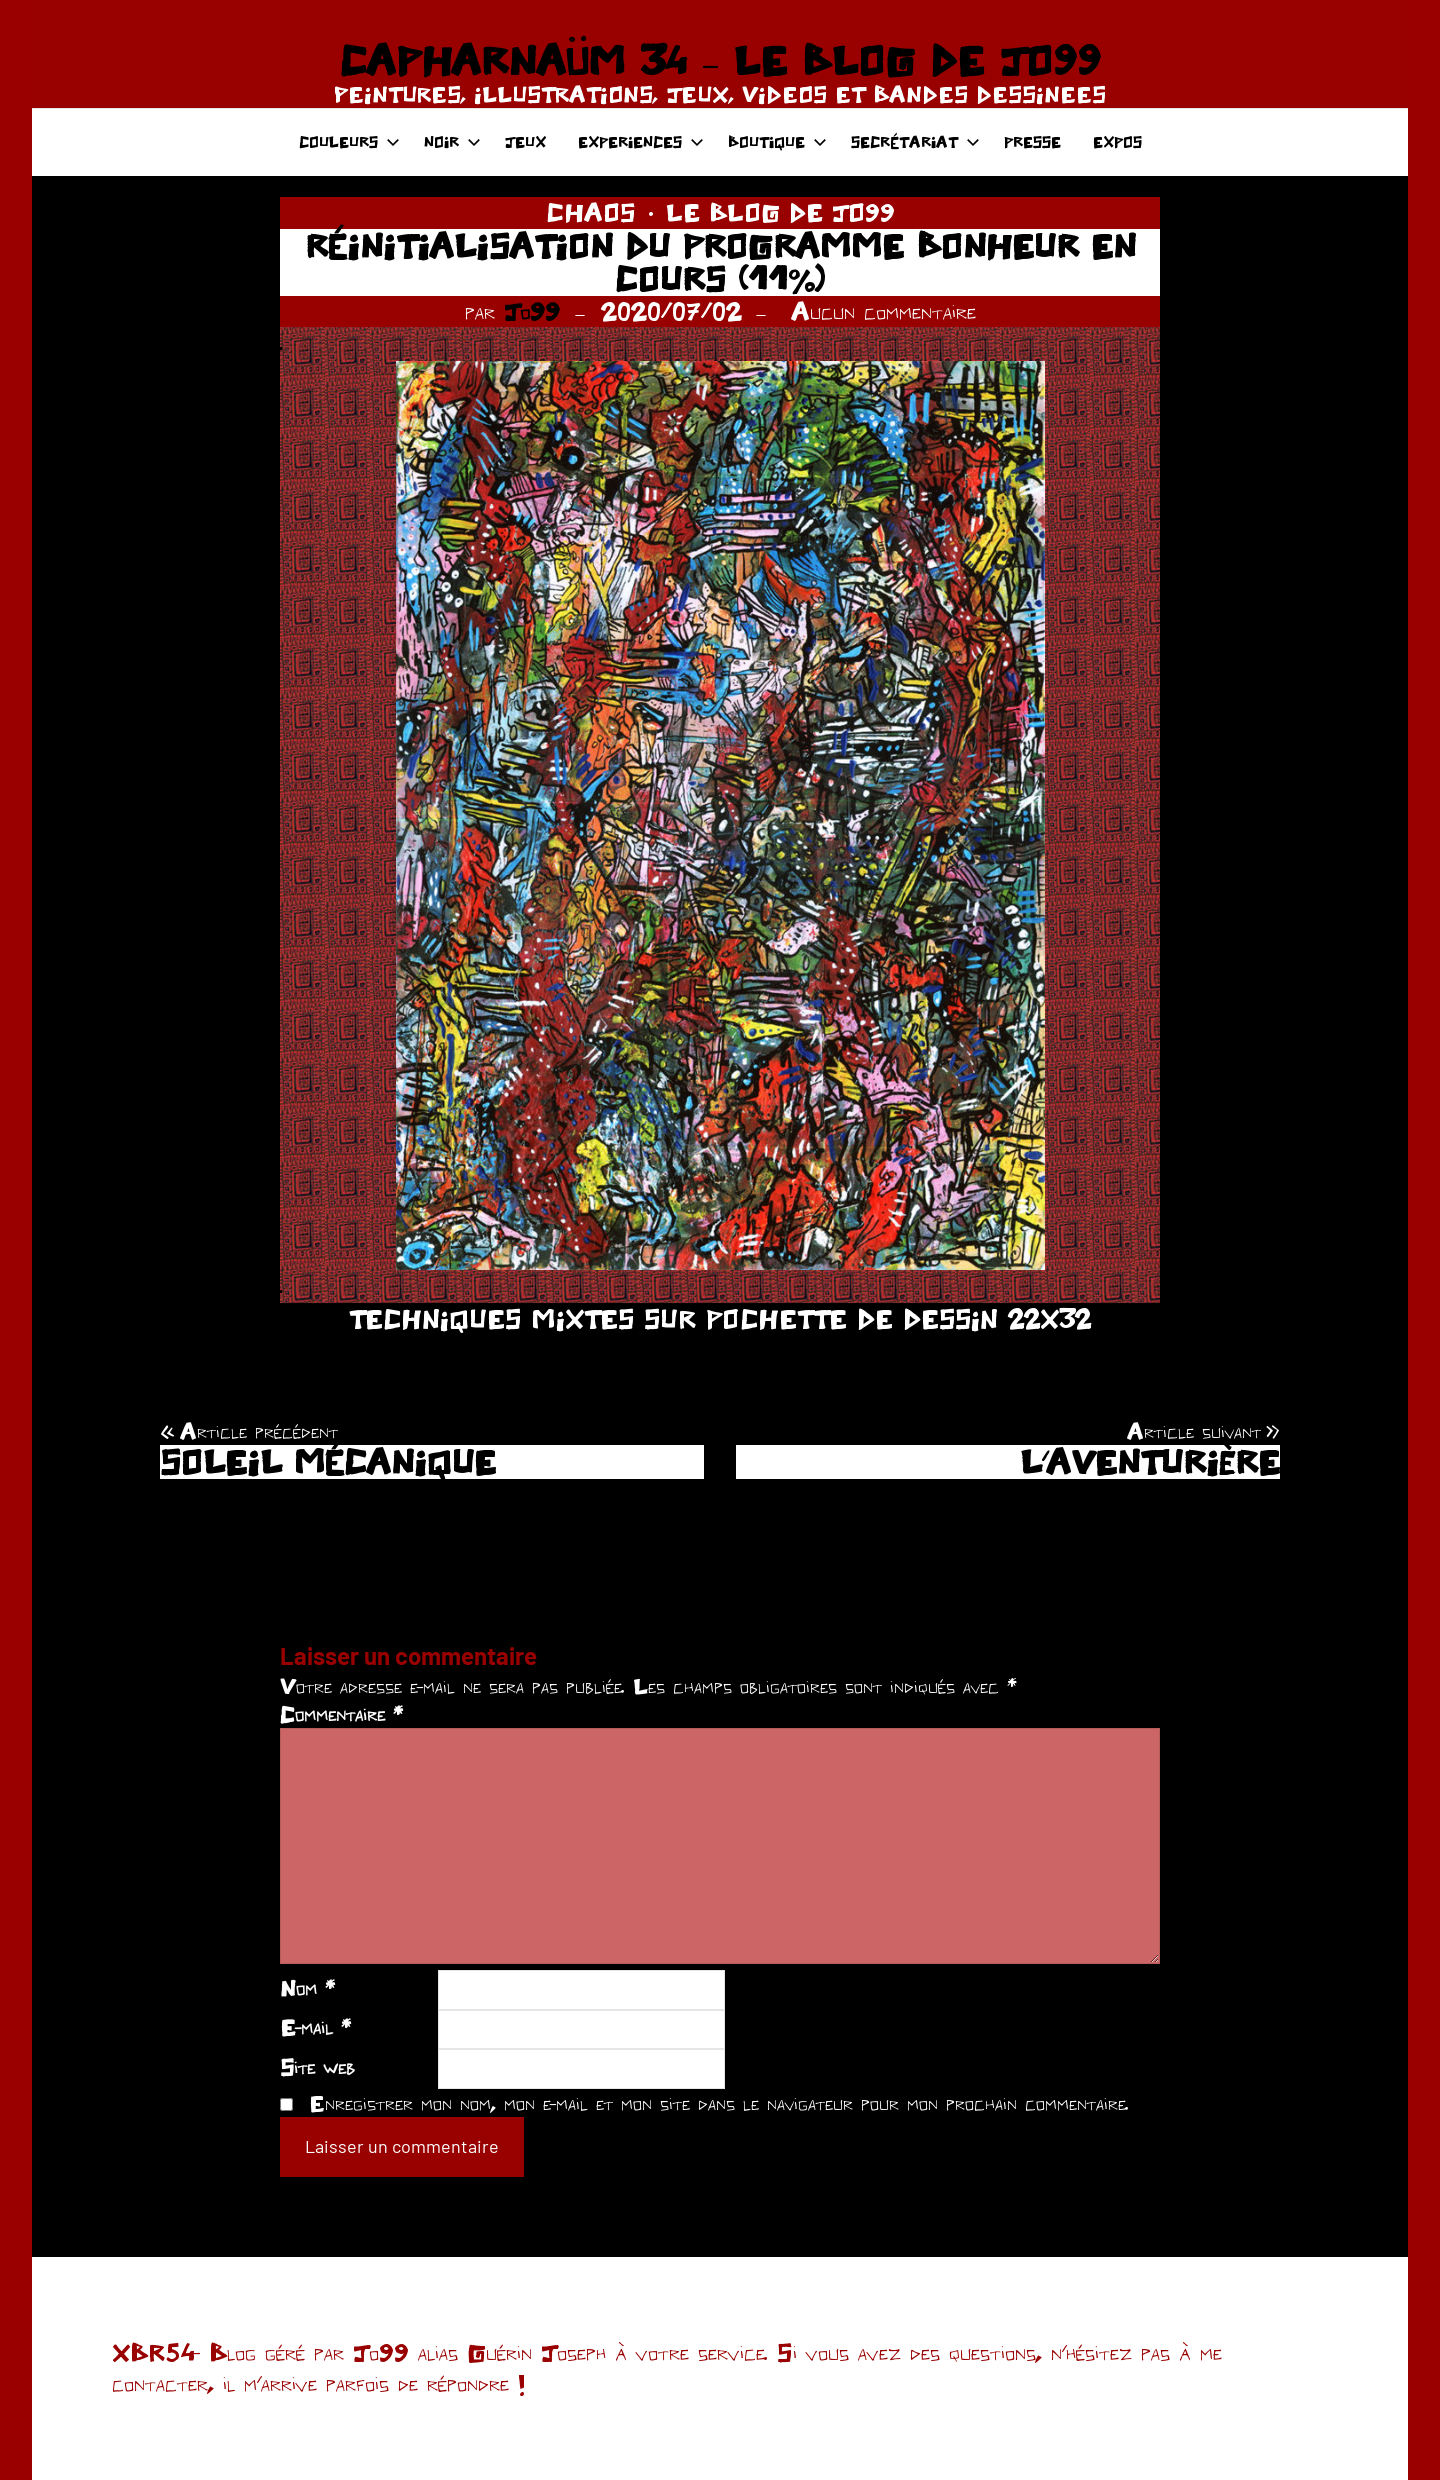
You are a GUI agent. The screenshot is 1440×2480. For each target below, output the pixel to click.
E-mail (315, 2027)
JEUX (525, 141)
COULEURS (349, 141)
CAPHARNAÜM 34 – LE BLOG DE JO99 (719, 60)
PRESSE (1032, 141)
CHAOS (591, 212)
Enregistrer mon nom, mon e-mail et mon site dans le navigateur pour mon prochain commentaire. (719, 2103)
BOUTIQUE (777, 141)
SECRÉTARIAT (915, 141)
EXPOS (1117, 141)
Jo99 (532, 311)
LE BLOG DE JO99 (780, 212)
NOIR (452, 141)
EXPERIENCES (641, 141)
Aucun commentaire (883, 311)
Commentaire (341, 1714)
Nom (307, 1988)
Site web (317, 2067)
